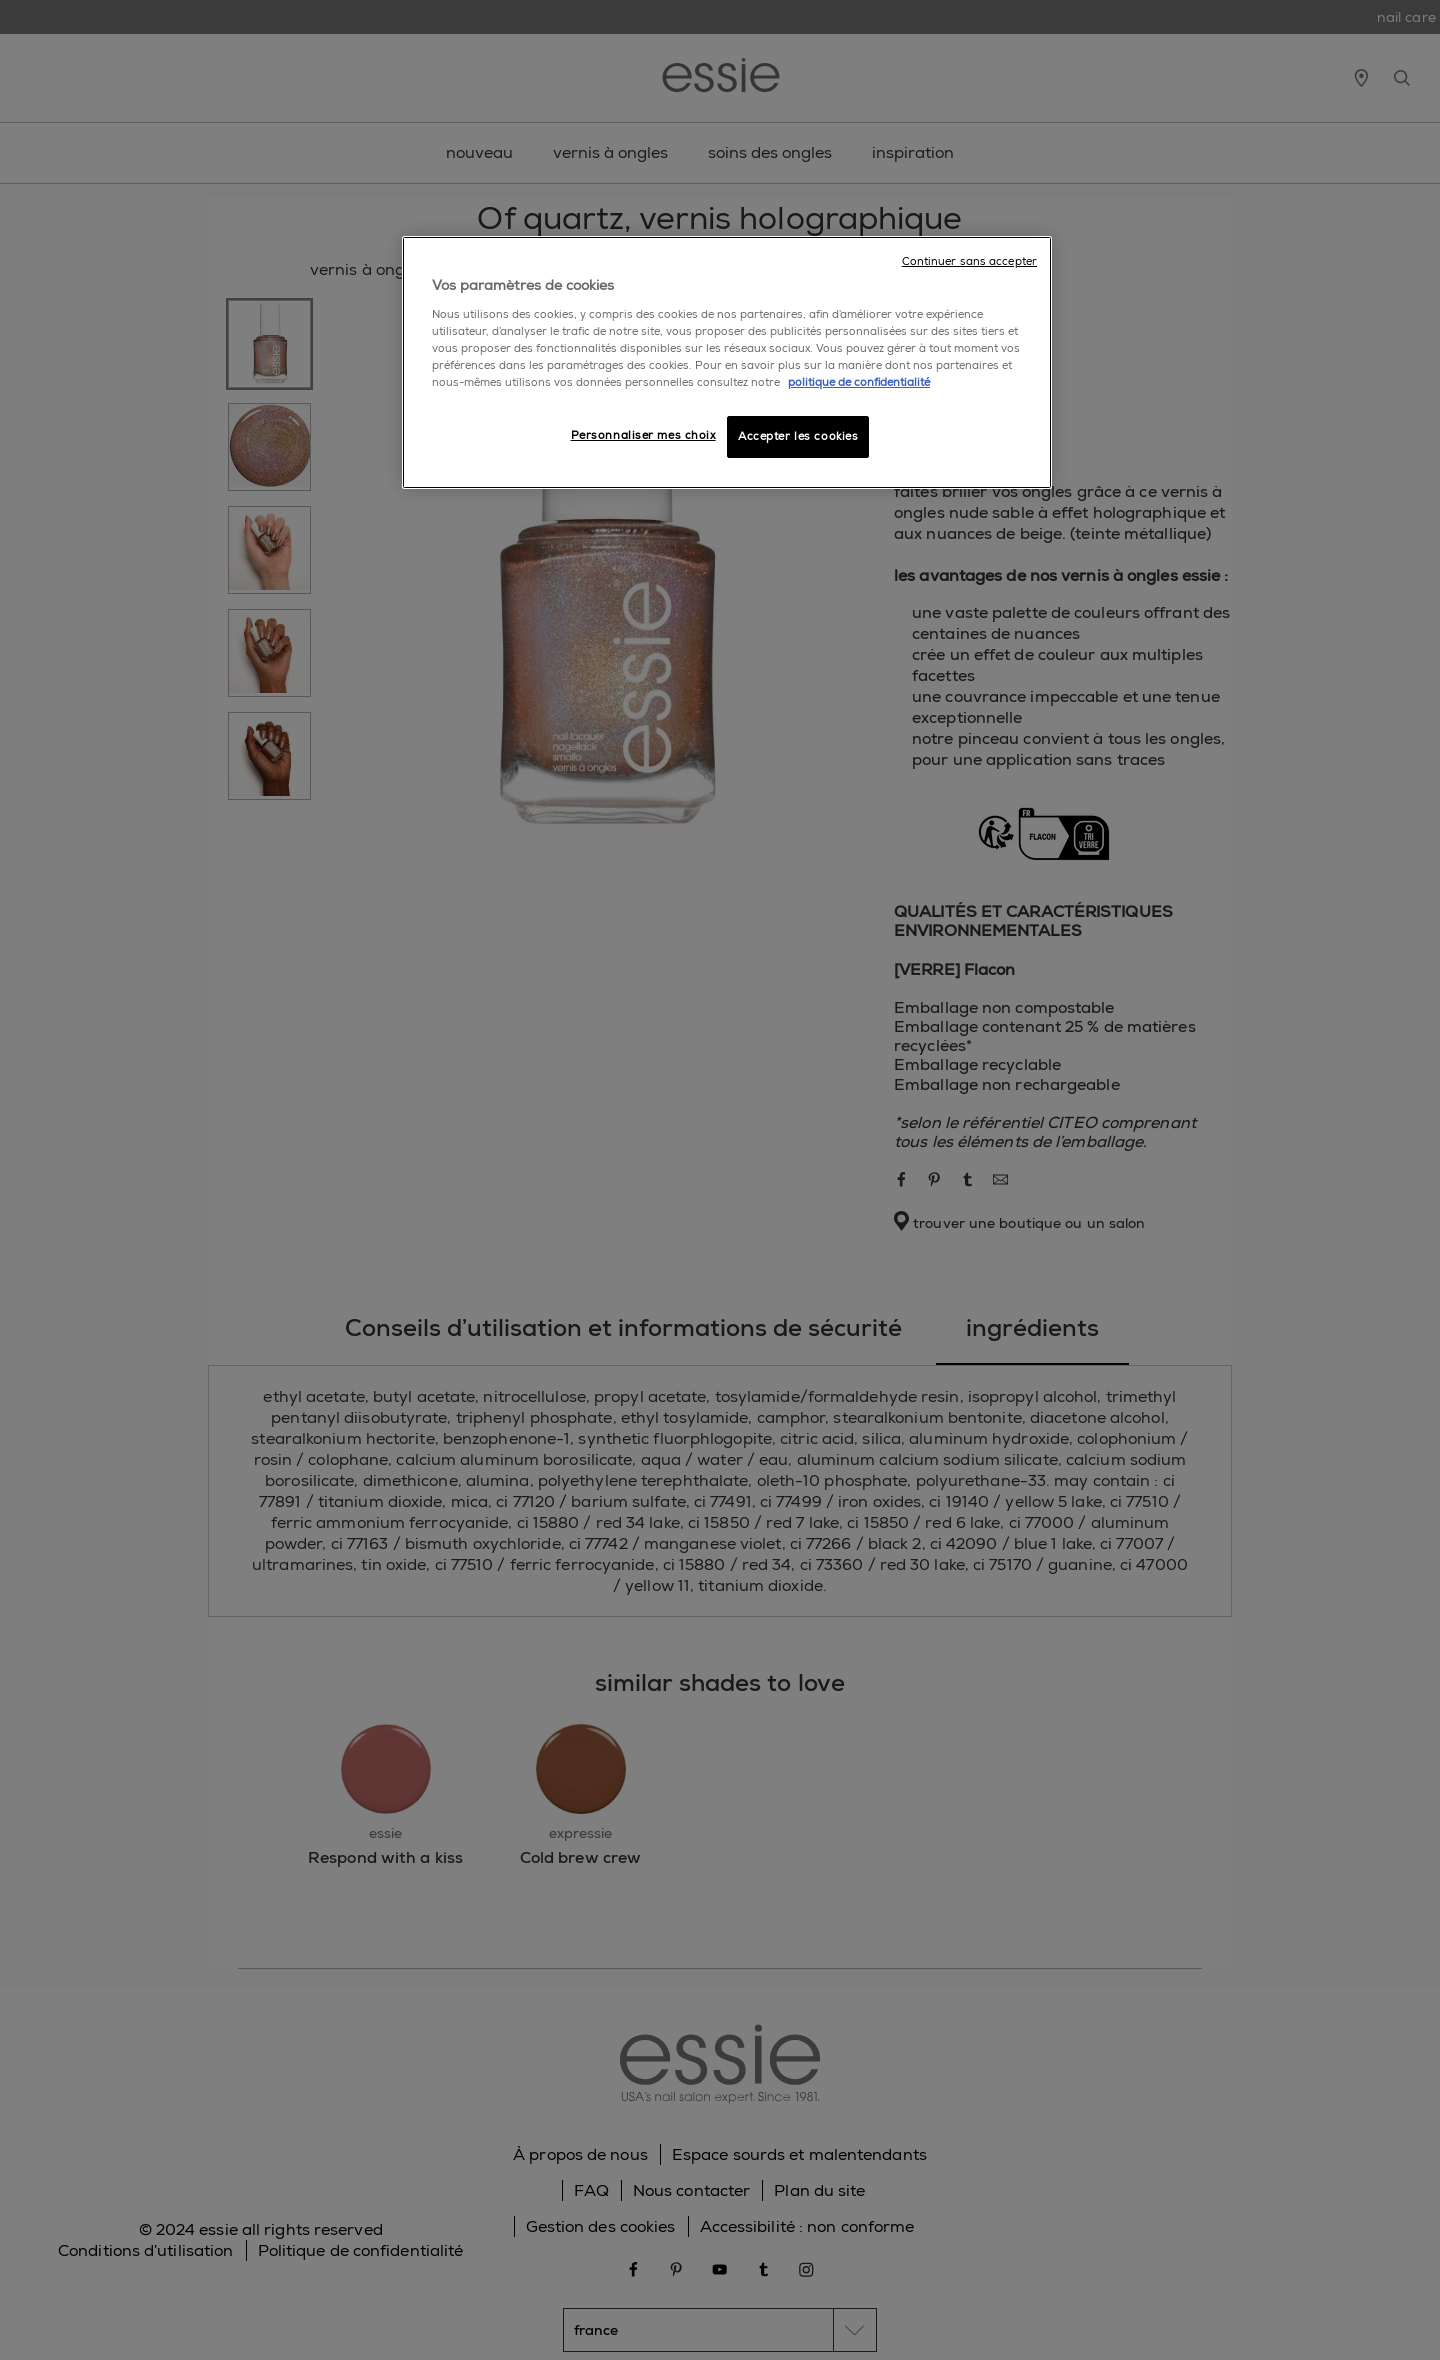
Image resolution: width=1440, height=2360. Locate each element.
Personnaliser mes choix (643, 435)
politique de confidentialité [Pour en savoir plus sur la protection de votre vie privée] (859, 382)
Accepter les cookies (798, 436)
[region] (727, 362)
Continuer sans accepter (969, 261)
